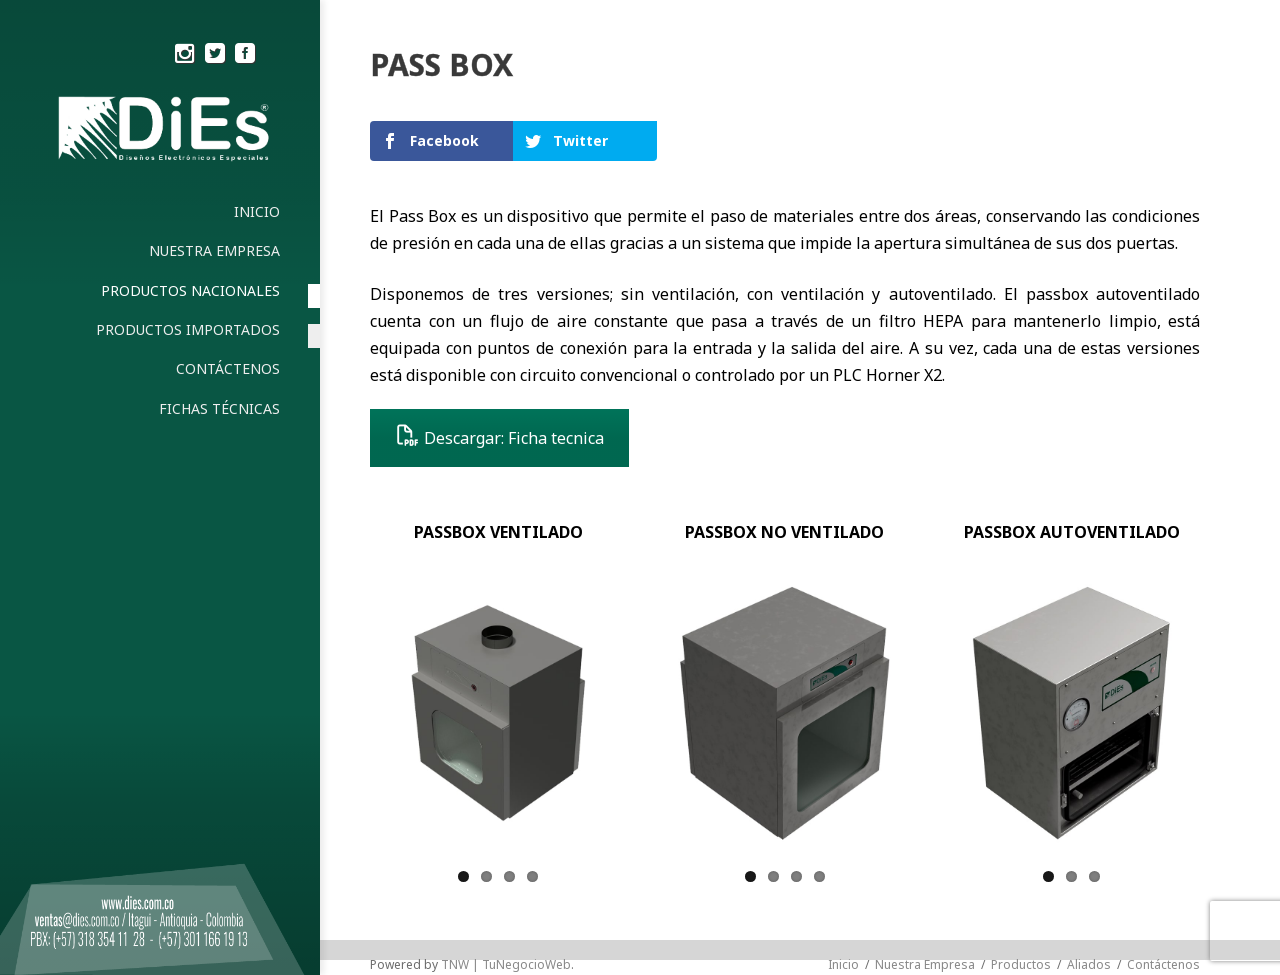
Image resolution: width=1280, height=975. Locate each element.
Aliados (1089, 964)
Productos (1021, 964)
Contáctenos (1163, 964)
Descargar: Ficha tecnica (499, 438)
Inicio (843, 964)
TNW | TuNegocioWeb (506, 964)
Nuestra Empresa (925, 964)
